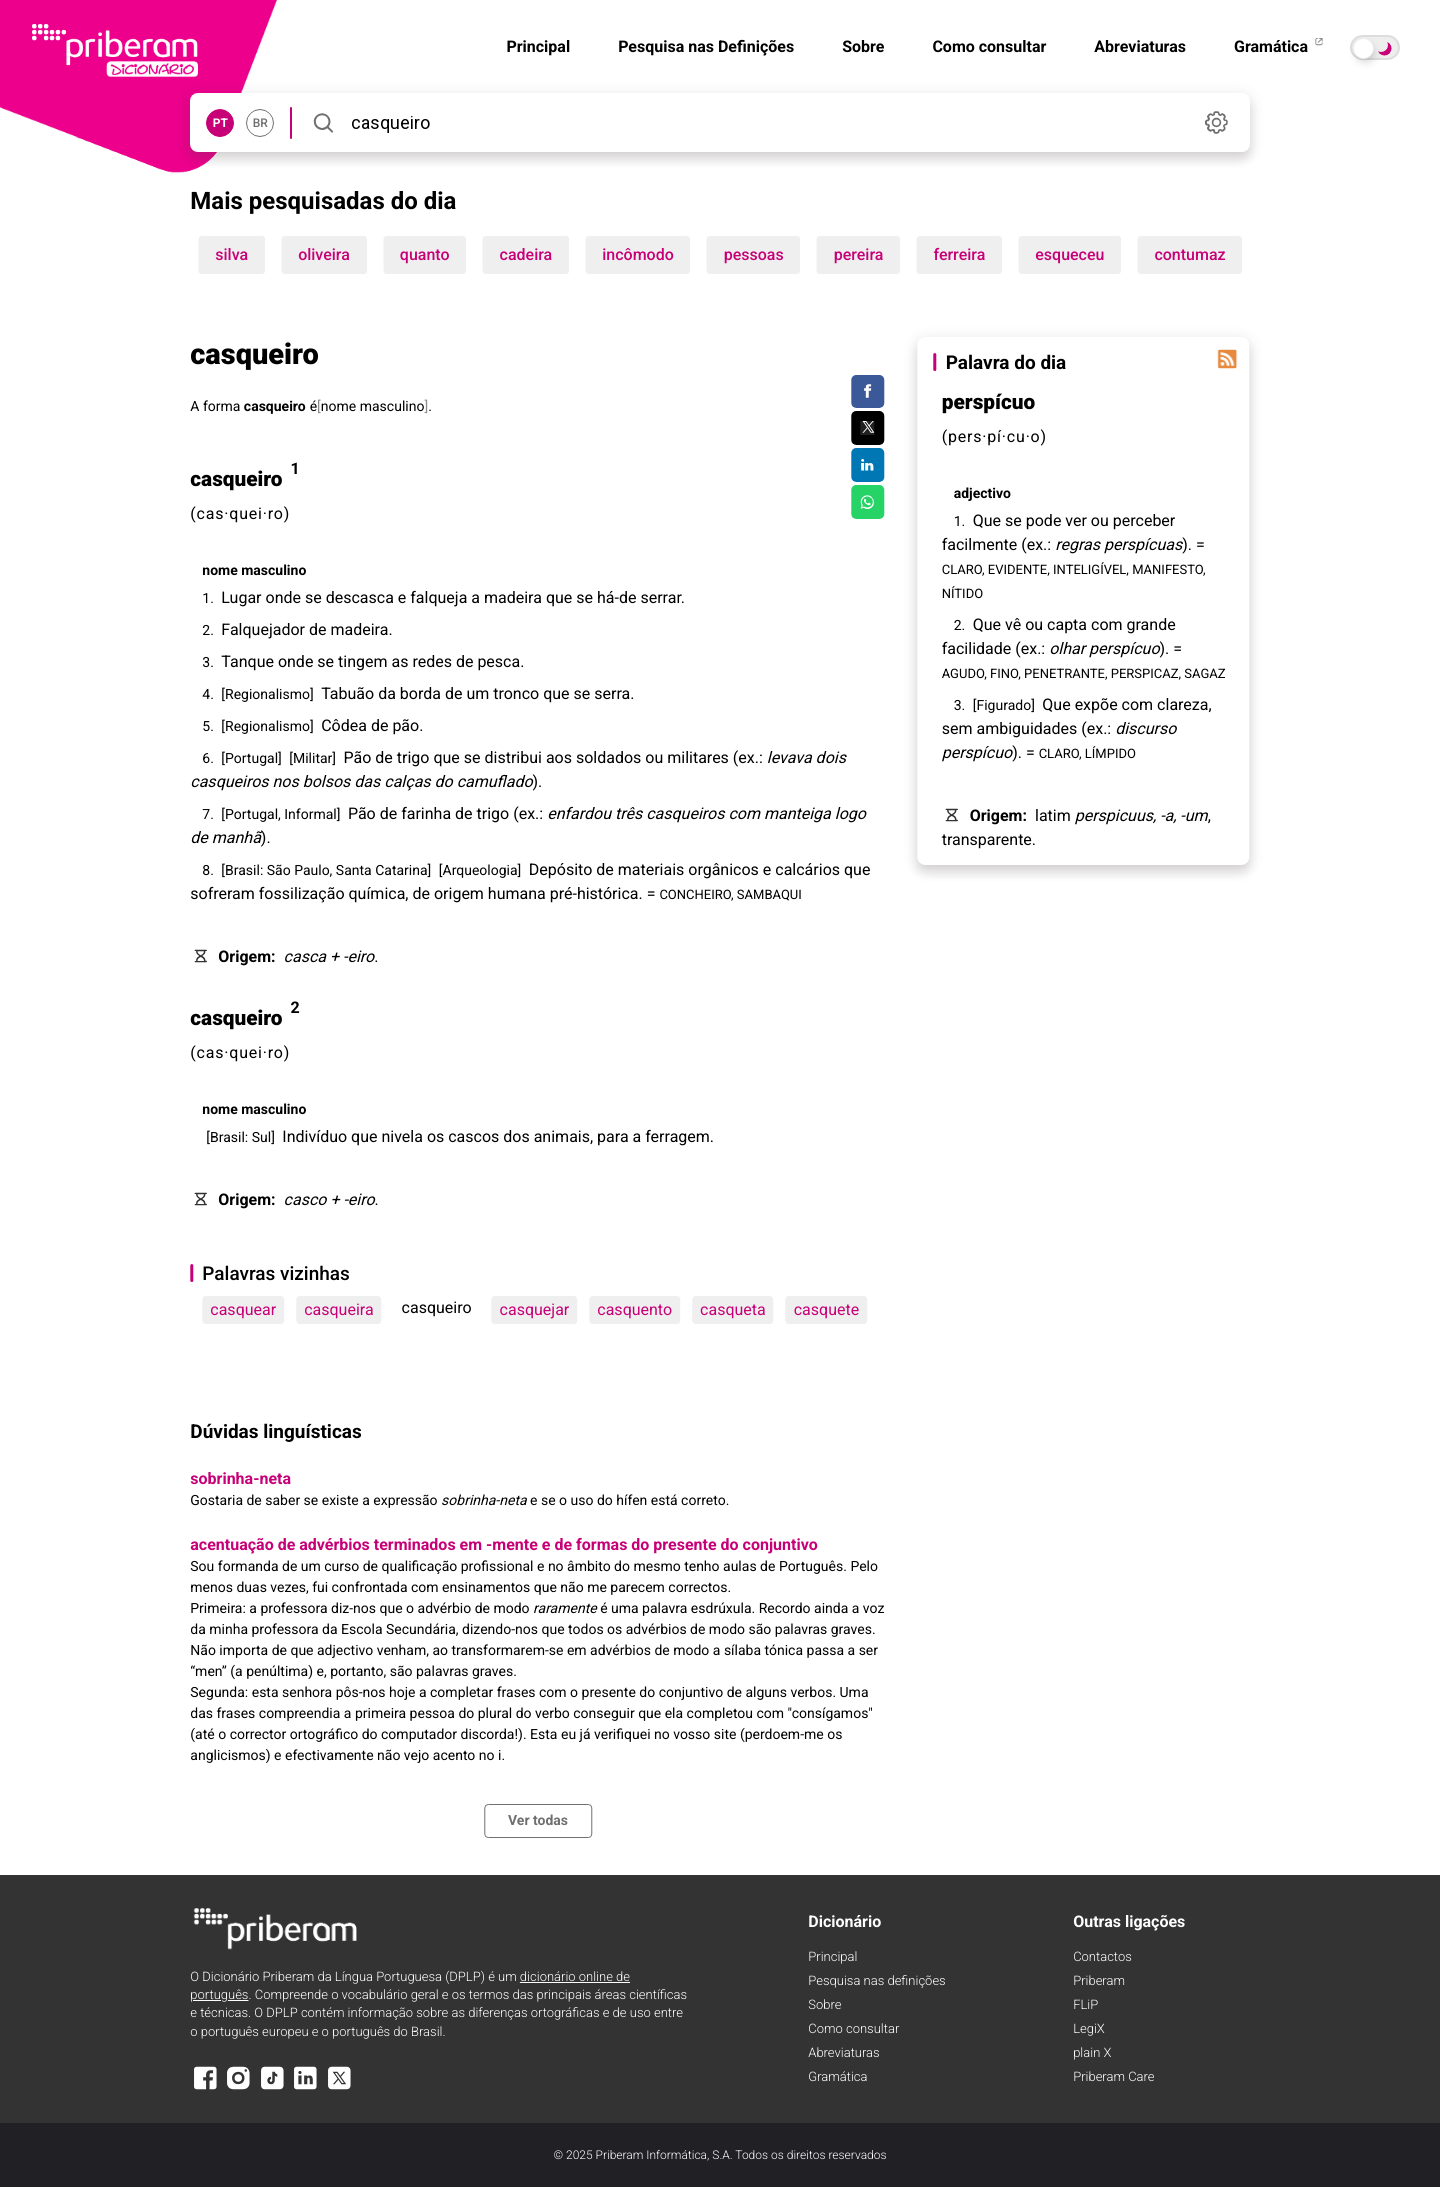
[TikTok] (272, 2087)
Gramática (1280, 46)
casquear (243, 1309)
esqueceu (1069, 254)
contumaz (1189, 254)
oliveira (324, 254)
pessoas (754, 254)
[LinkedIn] (306, 2087)
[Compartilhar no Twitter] (867, 428)
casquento (634, 1309)
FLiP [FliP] (1085, 2005)
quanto (425, 254)
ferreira (959, 254)
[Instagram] (239, 2087)
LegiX (1089, 2029)
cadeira (526, 254)
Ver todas (538, 1821)
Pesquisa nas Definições (706, 46)
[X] (339, 2087)
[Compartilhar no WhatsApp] (867, 502)
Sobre (863, 46)
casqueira (338, 1309)
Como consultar (989, 46)
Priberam (1099, 1981)
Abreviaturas (1140, 46)
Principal (538, 46)
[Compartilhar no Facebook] (867, 392)
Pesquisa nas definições (876, 1981)
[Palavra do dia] (1228, 359)
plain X (1092, 2053)
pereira (859, 254)
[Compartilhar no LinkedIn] (867, 465)
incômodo (638, 254)
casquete (826, 1309)
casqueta (733, 1309)
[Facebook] (205, 2087)
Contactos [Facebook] (1102, 1957)
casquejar (535, 1309)
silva (231, 254)
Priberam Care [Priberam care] (1113, 2077)
